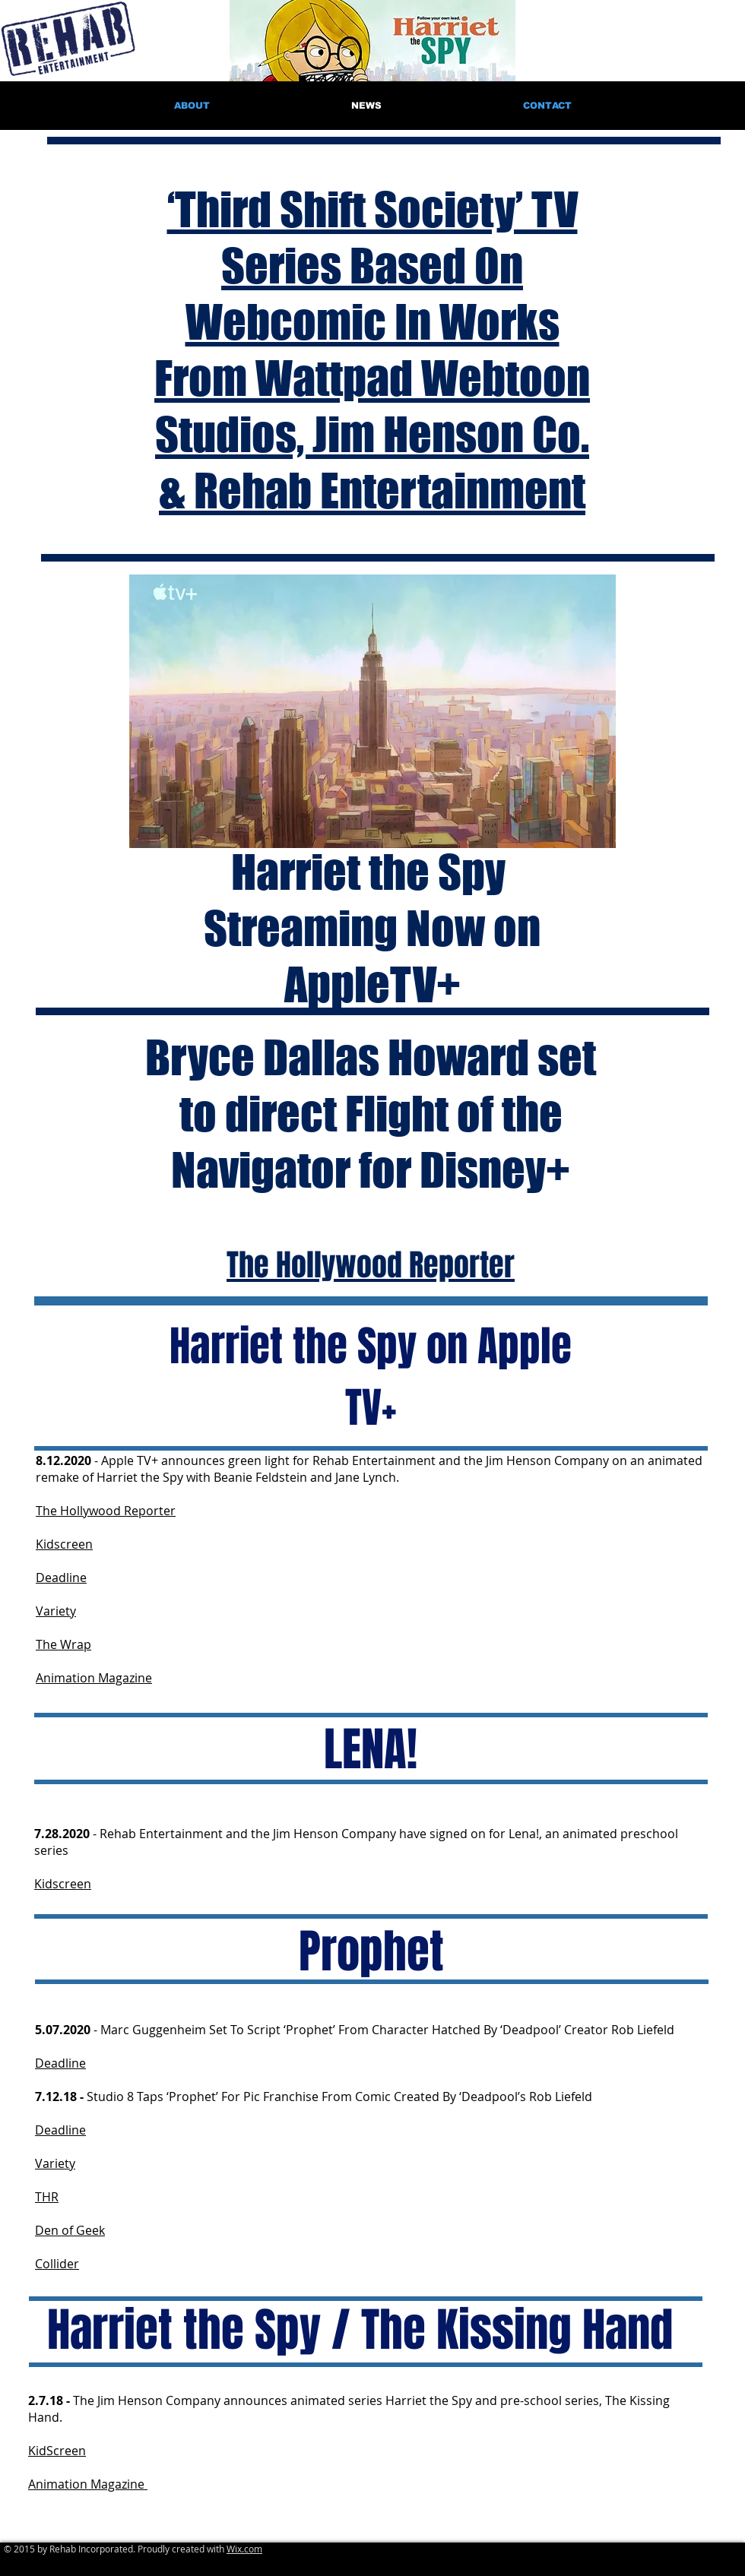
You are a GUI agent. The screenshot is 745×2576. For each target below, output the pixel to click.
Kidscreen (64, 1544)
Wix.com (244, 2549)
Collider (57, 2263)
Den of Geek (70, 2230)
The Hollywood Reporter (106, 1510)
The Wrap (63, 1644)
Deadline (61, 1577)
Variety (56, 1611)
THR (47, 2196)
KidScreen (57, 2450)
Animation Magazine (94, 1677)
